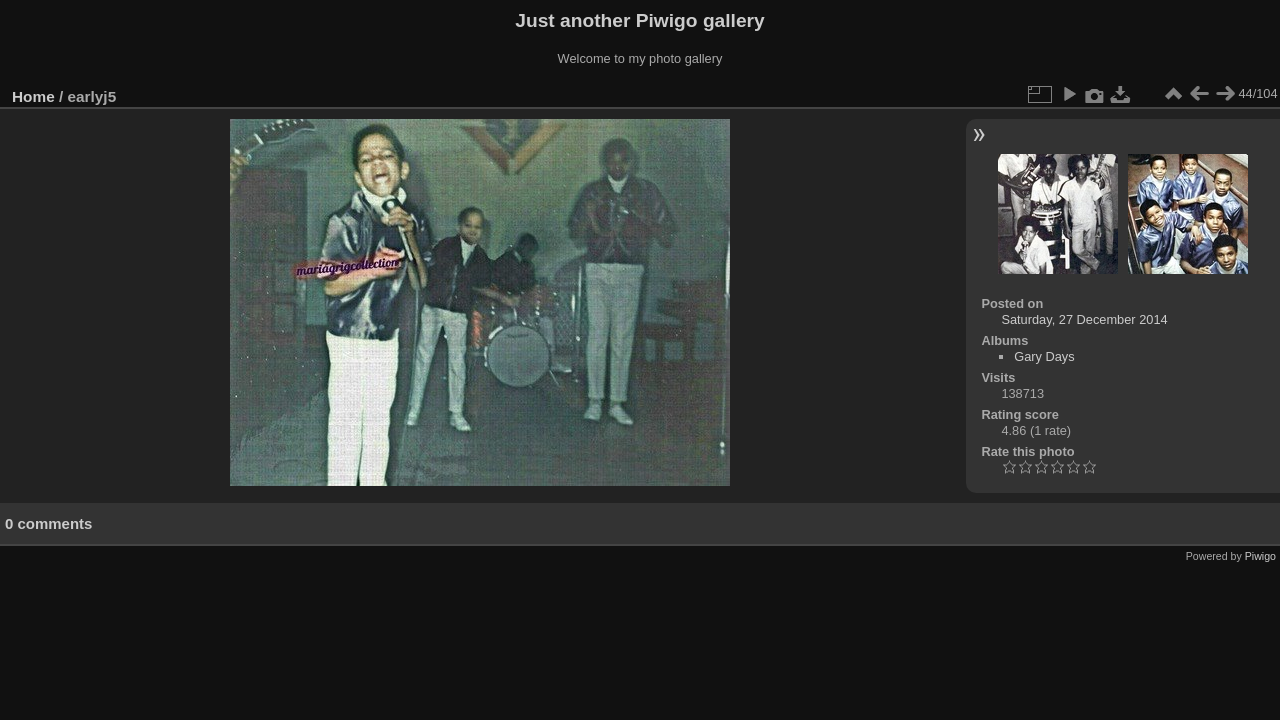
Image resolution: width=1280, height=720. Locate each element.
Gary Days (1044, 356)
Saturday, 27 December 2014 (1084, 319)
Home (33, 96)
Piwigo (1260, 556)
